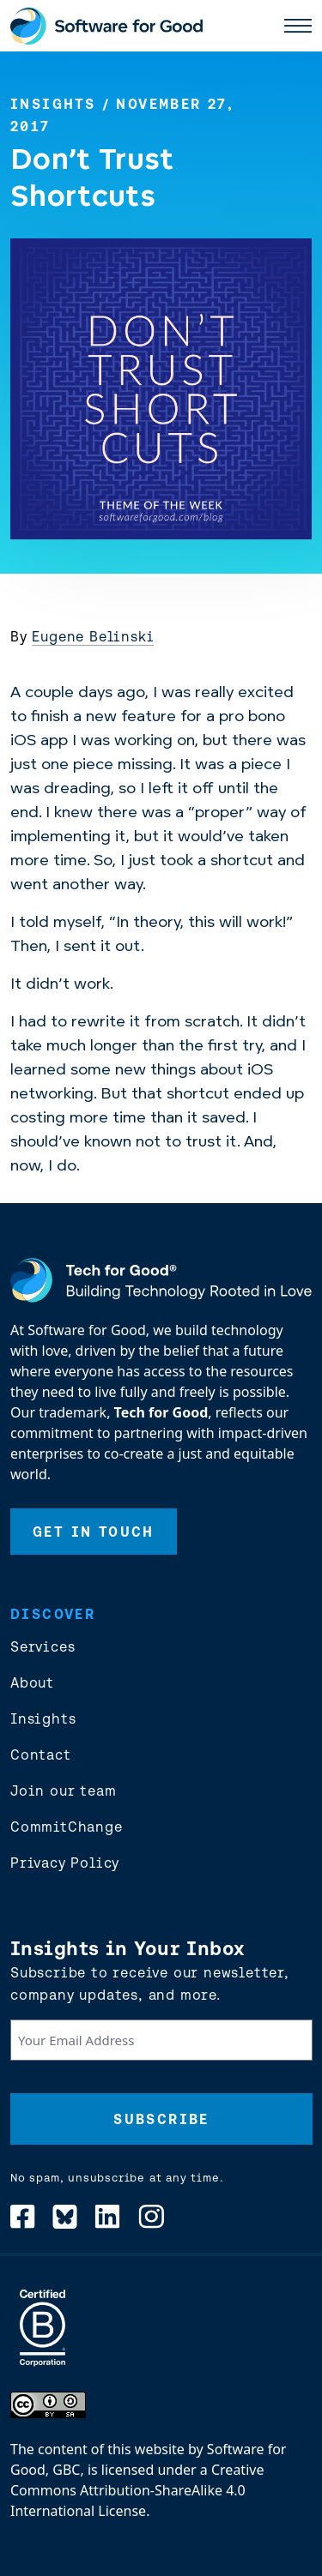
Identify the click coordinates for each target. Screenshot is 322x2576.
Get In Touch (94, 1531)
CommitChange (66, 1826)
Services (42, 1646)
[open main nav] (298, 26)
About (32, 1682)
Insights (52, 103)
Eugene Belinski (93, 636)
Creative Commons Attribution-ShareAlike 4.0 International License (137, 2490)
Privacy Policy (64, 1862)
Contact (40, 1754)
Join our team (63, 1790)
